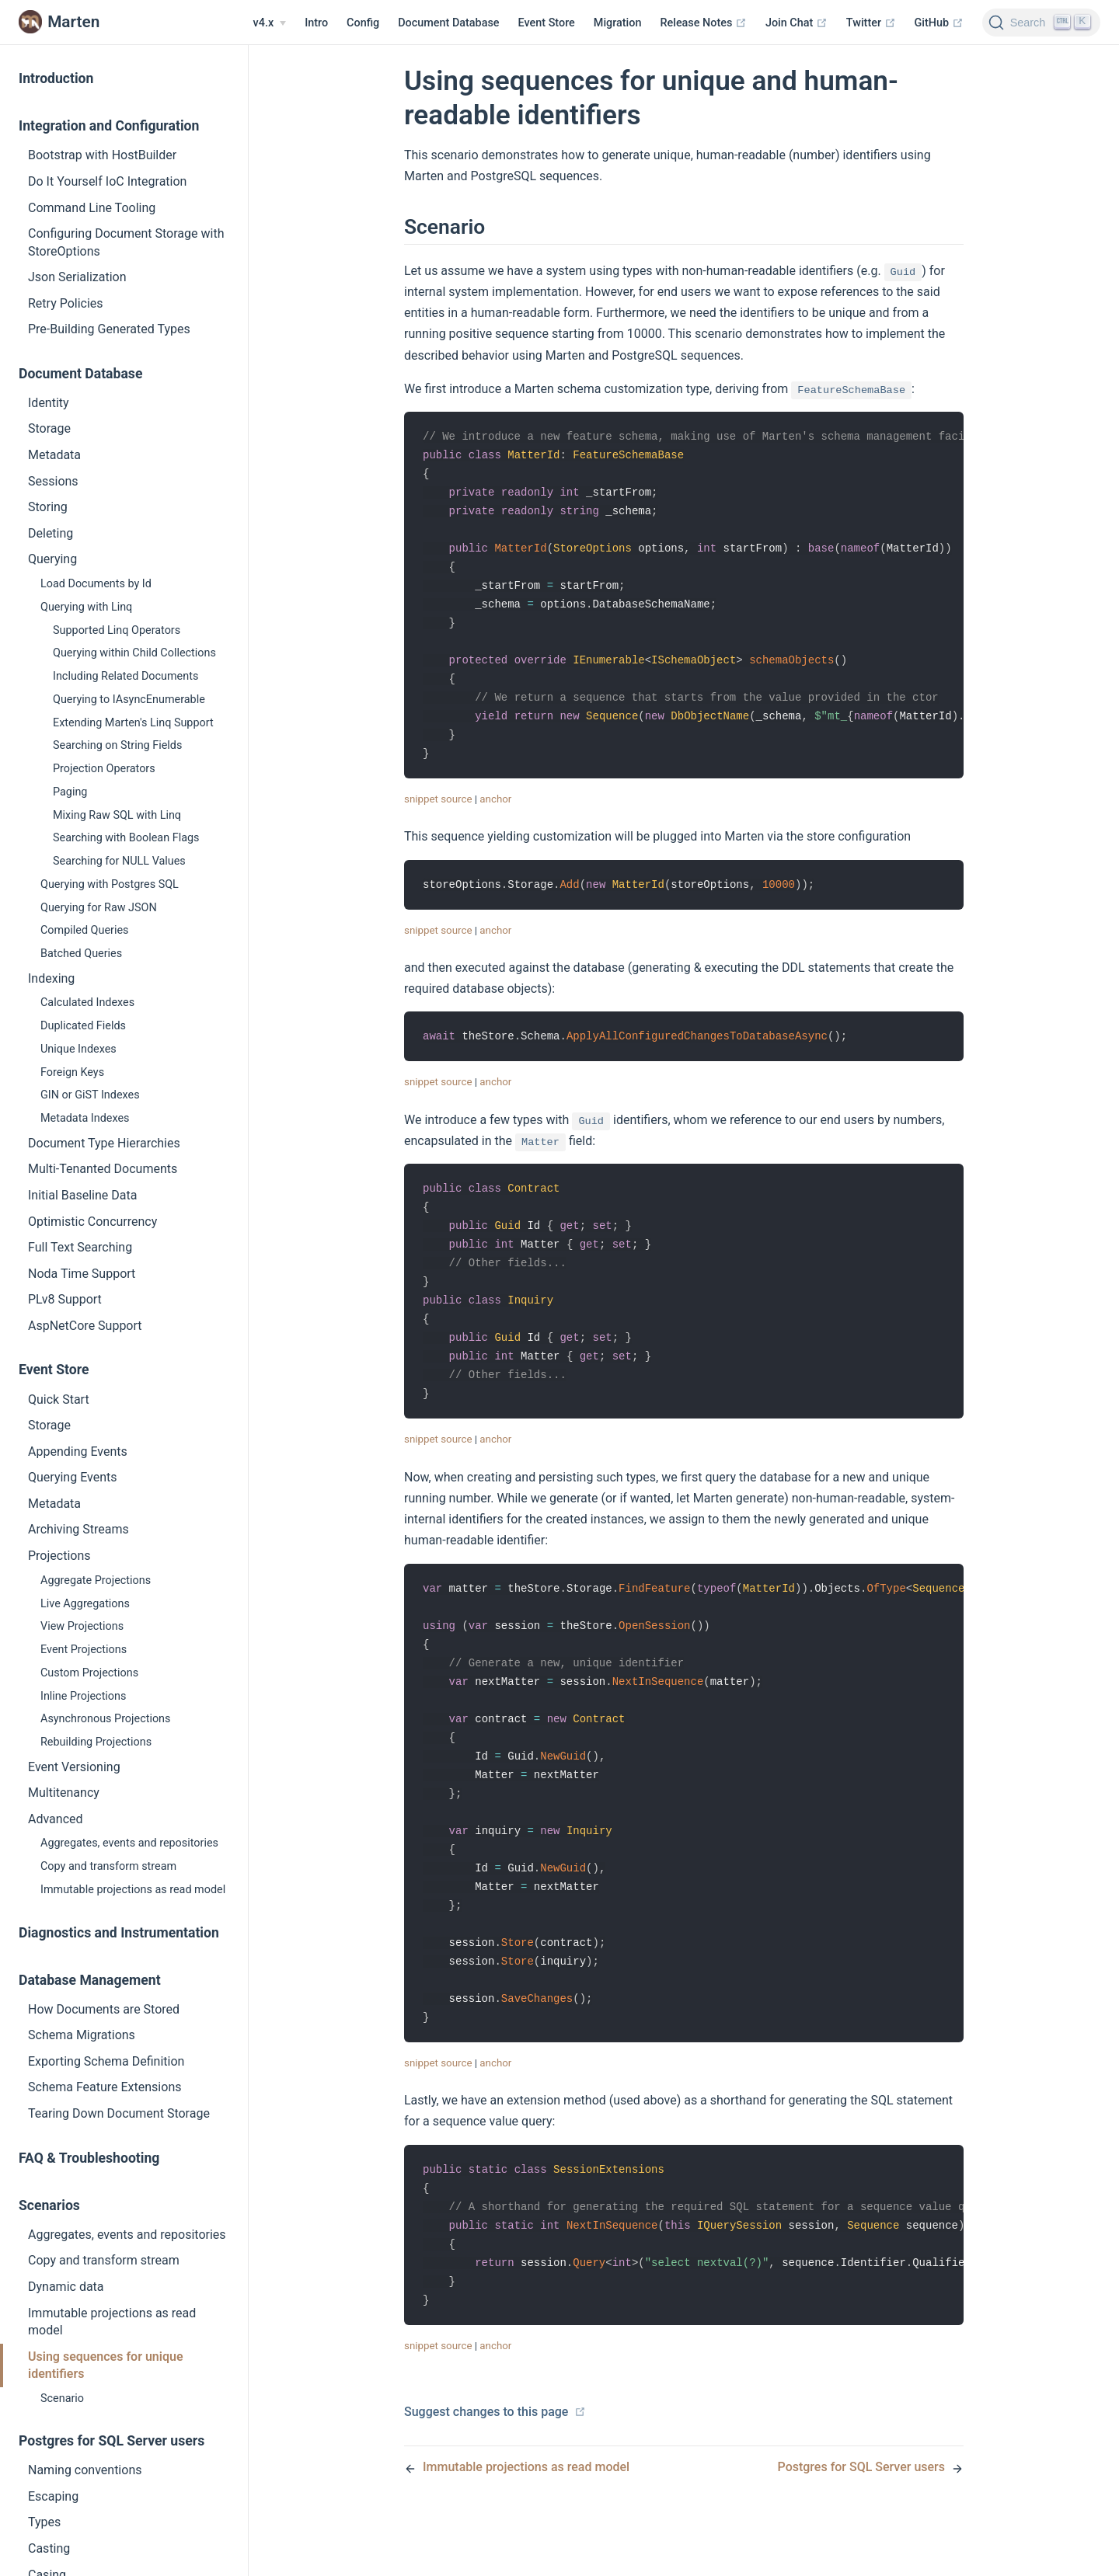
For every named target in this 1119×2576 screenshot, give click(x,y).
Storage (49, 428)
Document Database (448, 23)
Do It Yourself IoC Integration (107, 181)
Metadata (54, 454)
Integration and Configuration (109, 126)
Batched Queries (81, 953)
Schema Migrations (81, 2035)
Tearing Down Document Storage (119, 2113)
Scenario (62, 2398)
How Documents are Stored (104, 2009)
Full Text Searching (80, 1247)
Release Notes (703, 23)
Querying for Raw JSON (98, 907)
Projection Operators (104, 768)
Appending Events (77, 1451)
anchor (495, 813)
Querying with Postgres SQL (109, 884)
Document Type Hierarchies (104, 1143)
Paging (70, 792)
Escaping (53, 2496)
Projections (59, 1555)
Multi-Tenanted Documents (102, 1168)
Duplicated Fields (83, 1025)
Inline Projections (83, 1696)
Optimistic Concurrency (92, 1221)
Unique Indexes (78, 1049)
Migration (618, 23)
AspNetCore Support (85, 1325)
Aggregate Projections (95, 1580)
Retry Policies (65, 303)
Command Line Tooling (91, 207)
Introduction (56, 78)
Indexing (51, 978)
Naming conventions (84, 2470)
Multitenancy (63, 1792)
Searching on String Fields (117, 745)
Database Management (90, 1980)
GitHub (939, 23)
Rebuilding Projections (96, 1742)
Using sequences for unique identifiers (105, 2365)
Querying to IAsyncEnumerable (129, 699)
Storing (48, 507)
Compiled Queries (84, 930)
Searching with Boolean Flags (126, 837)
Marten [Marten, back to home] (59, 21)
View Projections (82, 1626)
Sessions (53, 481)
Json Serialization (77, 277)
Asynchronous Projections (105, 1718)
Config (363, 23)
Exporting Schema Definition (106, 2061)
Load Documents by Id (96, 583)
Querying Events (72, 1477)
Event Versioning (74, 1767)
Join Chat (796, 23)
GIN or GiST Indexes (90, 1095)
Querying (52, 559)
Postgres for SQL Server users (111, 2441)
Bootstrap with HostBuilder (102, 155)
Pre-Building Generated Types (109, 329)
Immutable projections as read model (132, 1889)
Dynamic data (66, 2286)
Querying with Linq (86, 607)
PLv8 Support (65, 1299)
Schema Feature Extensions (104, 2087)
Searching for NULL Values (119, 861)
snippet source (438, 813)
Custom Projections (89, 1673)
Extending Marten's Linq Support (133, 722)
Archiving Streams (78, 1529)
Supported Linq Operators (116, 630)
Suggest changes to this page (495, 2461)
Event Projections (83, 1649)
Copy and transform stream (108, 1866)
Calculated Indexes (87, 1002)
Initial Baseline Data (82, 1195)
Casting (49, 2548)
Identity (48, 402)
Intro (316, 23)
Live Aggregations (85, 1603)
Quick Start (58, 1399)
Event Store (546, 23)
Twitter (871, 23)
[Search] (1041, 23)
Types (44, 2522)
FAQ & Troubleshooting (89, 2158)
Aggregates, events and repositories (129, 1843)
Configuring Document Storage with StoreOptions (126, 242)
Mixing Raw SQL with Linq (117, 815)
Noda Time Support (81, 1273)
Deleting (50, 533)
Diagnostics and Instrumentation (119, 1933)
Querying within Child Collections (134, 653)
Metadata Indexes (84, 1118)
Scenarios (49, 2205)
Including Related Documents (125, 676)
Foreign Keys (72, 1072)
